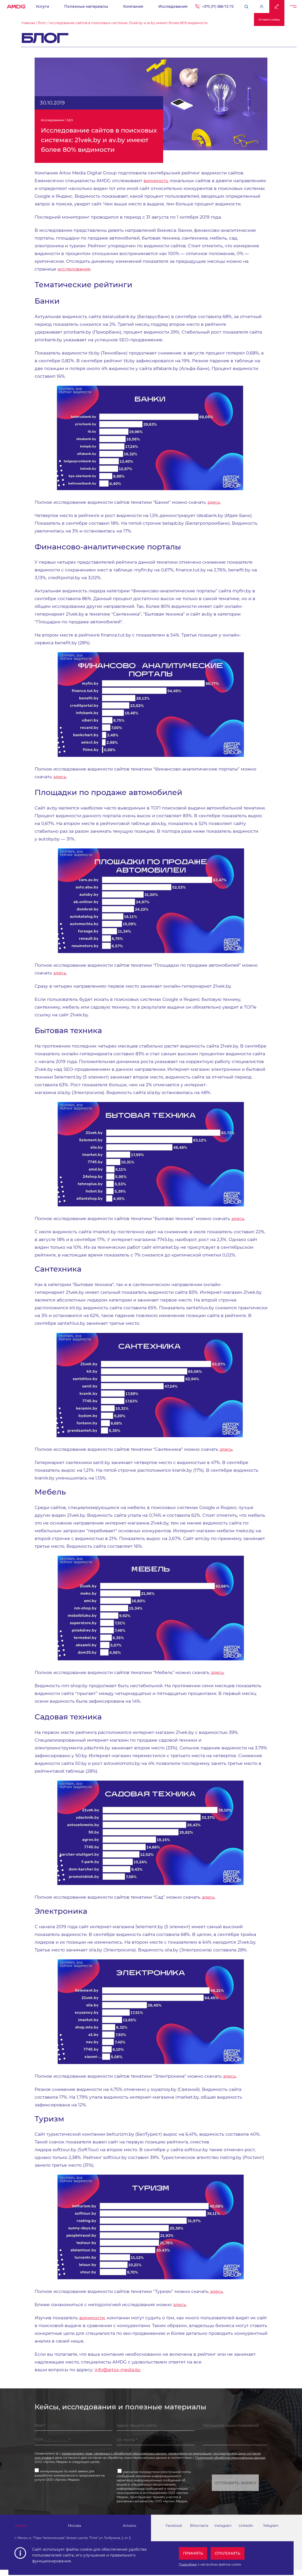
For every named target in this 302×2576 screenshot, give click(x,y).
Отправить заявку (235, 2488)
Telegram (271, 2532)
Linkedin (246, 2532)
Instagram (223, 2532)
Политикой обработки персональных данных (230, 2463)
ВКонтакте (199, 2532)
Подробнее (188, 2564)
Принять (193, 2552)
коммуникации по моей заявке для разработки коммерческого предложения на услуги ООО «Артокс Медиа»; (70, 2480)
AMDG (16, 5)
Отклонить (227, 2552)
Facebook (174, 2532)
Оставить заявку (269, 19)
